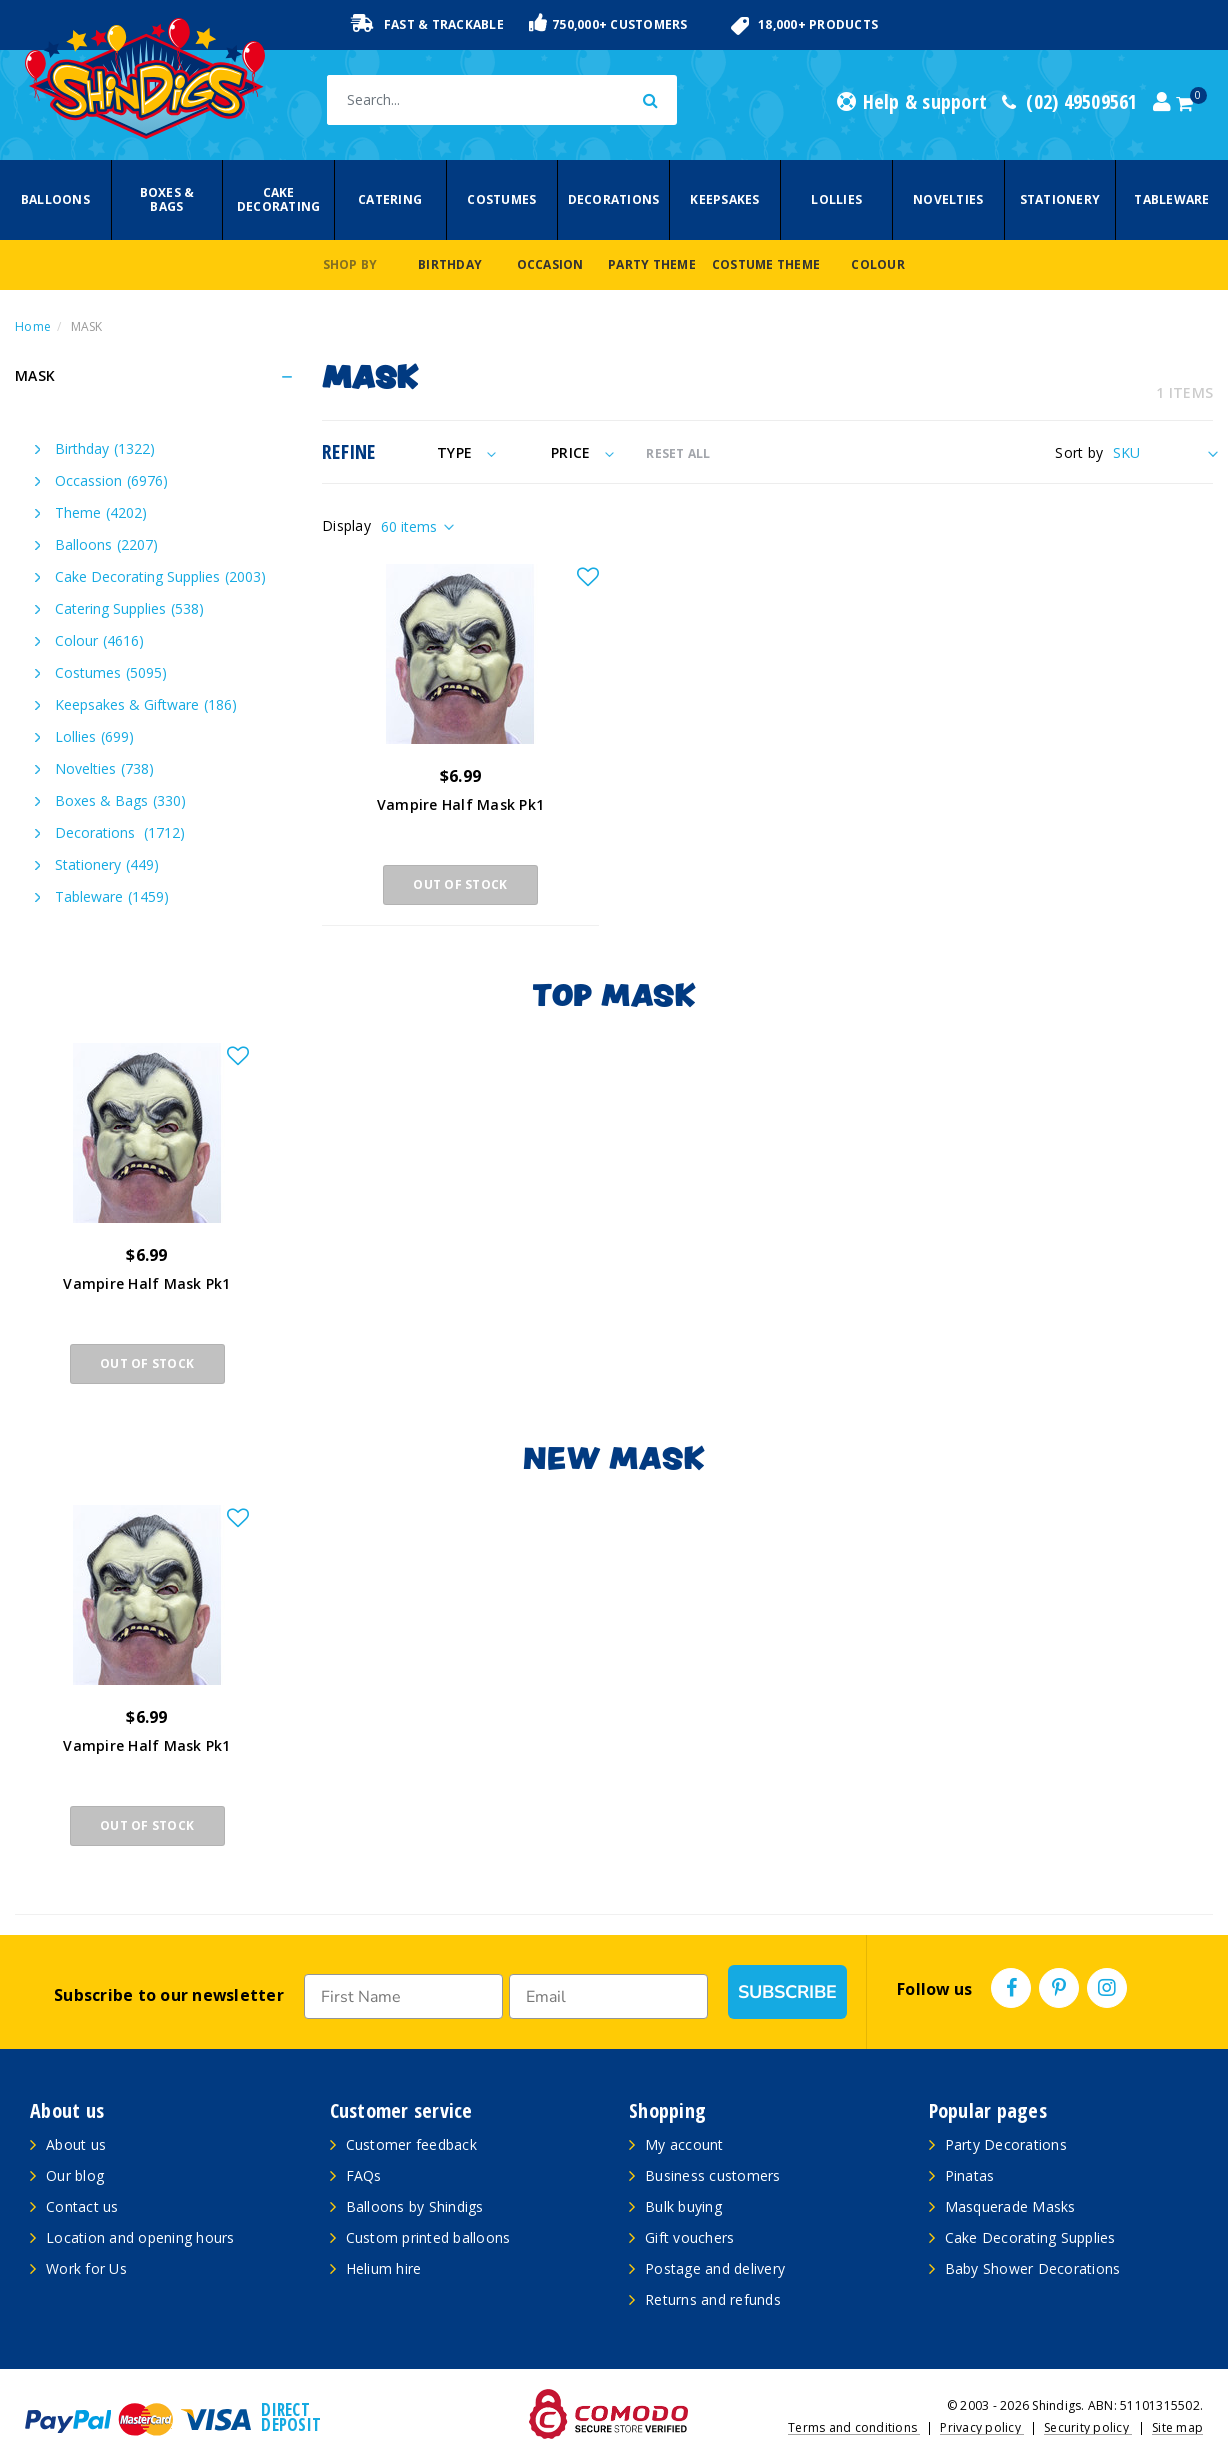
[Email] (608, 1996)
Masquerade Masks (1010, 2206)
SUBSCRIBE (787, 1992)
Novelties (948, 199)
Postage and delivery (715, 2268)
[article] (147, 1227)
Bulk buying (683, 2206)
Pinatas (970, 2175)
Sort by (1079, 452)
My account (684, 2144)
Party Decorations (1006, 2144)
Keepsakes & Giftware (146, 704)
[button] (588, 578)
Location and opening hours (140, 2237)
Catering (390, 199)
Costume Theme (766, 264)
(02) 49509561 (1070, 102)
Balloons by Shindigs (415, 2206)
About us (76, 2144)
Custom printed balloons (428, 2237)
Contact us (82, 2206)
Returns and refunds (713, 2299)
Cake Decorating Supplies (160, 576)
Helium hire (384, 2268)
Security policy (1088, 2427)
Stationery (1060, 199)
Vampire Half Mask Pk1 (460, 804)
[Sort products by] (1163, 452)
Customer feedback (411, 2144)
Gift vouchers (689, 2237)
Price (582, 452)
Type (466, 452)
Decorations (614, 199)
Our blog (75, 2175)
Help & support (912, 102)
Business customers (713, 2175)
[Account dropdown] (1162, 102)
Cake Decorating (279, 199)
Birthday (450, 264)
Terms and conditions (854, 2427)
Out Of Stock (460, 884)
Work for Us (86, 2268)
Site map (1177, 2427)
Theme (101, 512)
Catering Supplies (129, 608)
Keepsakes (724, 199)
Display (346, 525)
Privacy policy (982, 2427)
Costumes (501, 199)
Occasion (550, 264)
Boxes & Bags (167, 199)
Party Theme (652, 264)
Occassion (111, 480)
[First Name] (403, 1996)
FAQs (364, 2175)
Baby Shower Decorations (1033, 2268)
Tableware (1171, 199)
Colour (878, 264)
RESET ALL (678, 453)
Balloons (55, 199)
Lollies (836, 199)
